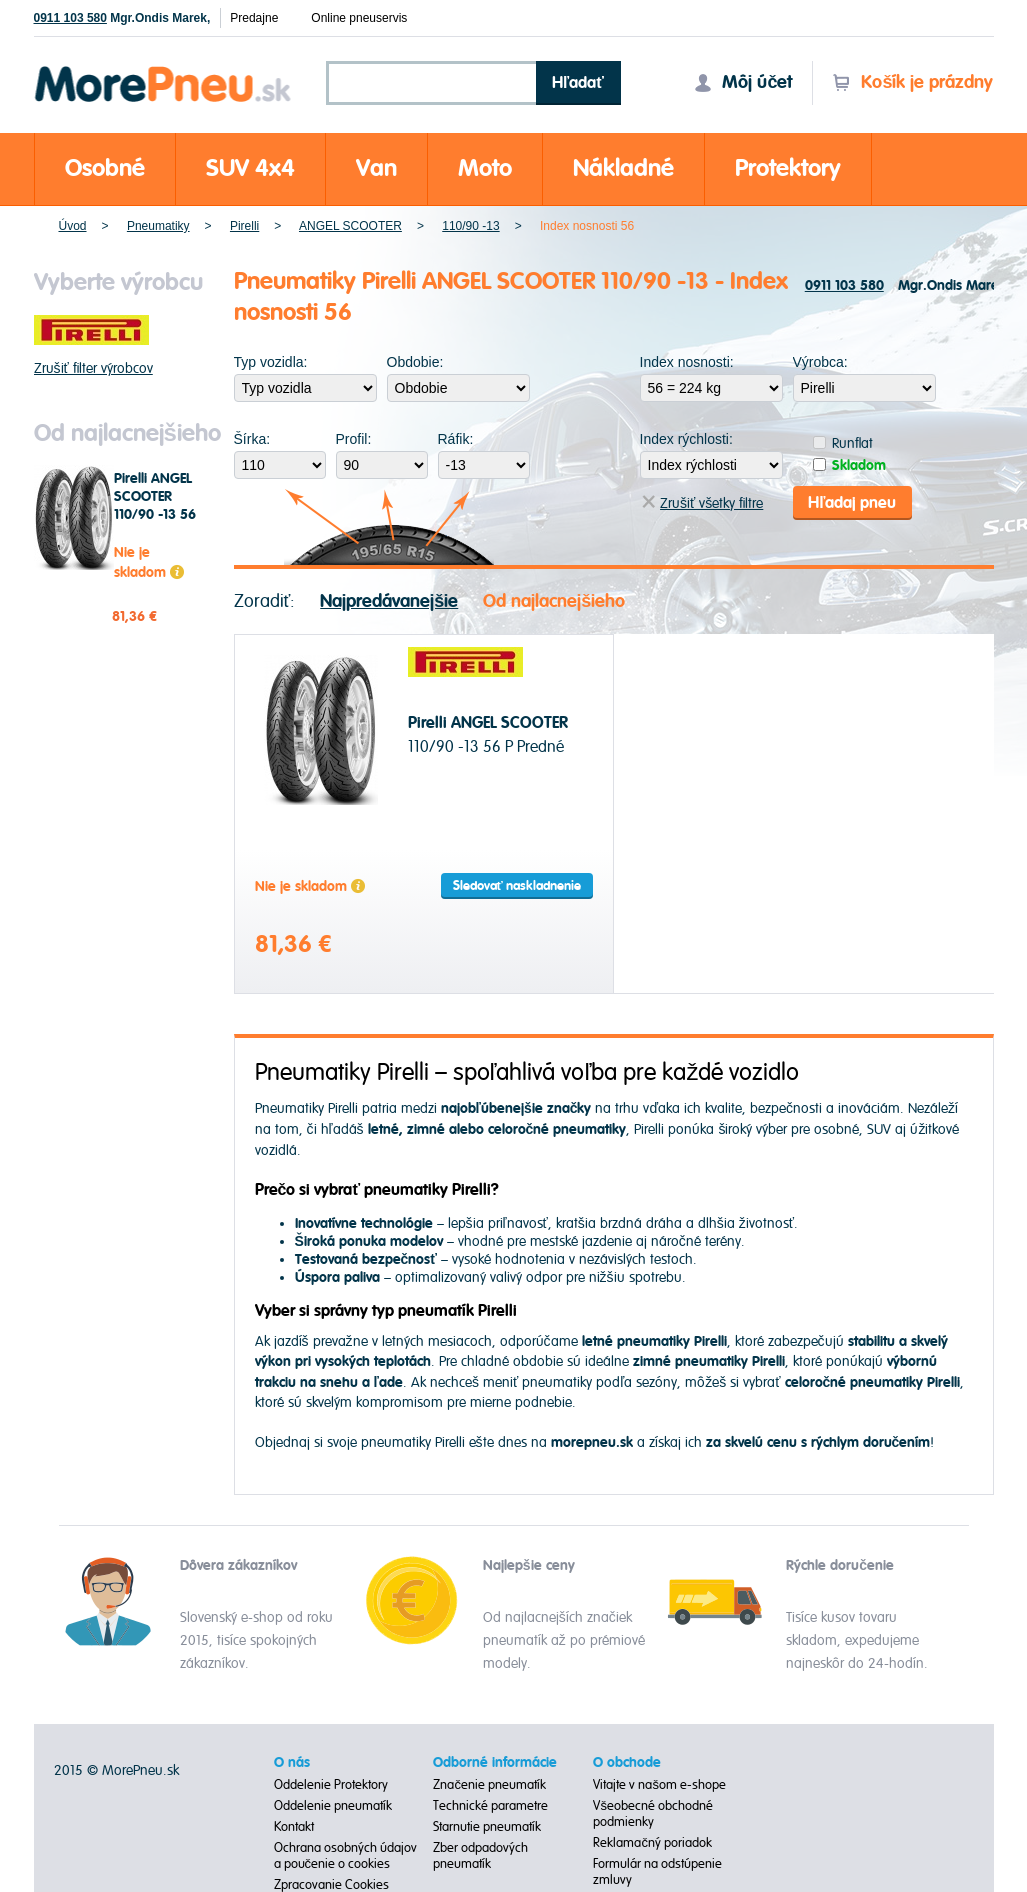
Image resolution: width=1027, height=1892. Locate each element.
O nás (292, 1762)
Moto (485, 168)
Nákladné (623, 168)
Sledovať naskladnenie (517, 885)
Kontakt (294, 1826)
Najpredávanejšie (389, 600)
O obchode (627, 1762)
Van (376, 168)
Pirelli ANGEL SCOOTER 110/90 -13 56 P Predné (155, 506)
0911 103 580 (70, 18)
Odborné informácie (495, 1762)
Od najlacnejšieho (554, 600)
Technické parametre (490, 1805)
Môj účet (743, 82)
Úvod (73, 226)
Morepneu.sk (163, 69)
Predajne (254, 18)
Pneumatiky (158, 226)
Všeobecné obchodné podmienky (653, 1813)
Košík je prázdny (912, 82)
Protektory (788, 168)
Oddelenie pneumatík (333, 1805)
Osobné (105, 168)
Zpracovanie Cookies (331, 1884)
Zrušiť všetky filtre (702, 502)
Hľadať (578, 83)
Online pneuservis (359, 18)
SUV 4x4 (250, 168)
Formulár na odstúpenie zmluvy (657, 1871)
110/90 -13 (470, 226)
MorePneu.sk (140, 1769)
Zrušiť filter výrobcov (93, 368)
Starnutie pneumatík (487, 1826)
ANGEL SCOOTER (350, 226)
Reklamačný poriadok (652, 1842)
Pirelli (244, 226)
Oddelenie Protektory (331, 1784)
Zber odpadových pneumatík (480, 1855)
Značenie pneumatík (489, 1784)
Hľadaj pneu (852, 502)
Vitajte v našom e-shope (659, 1784)
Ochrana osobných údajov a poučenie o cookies (345, 1855)
